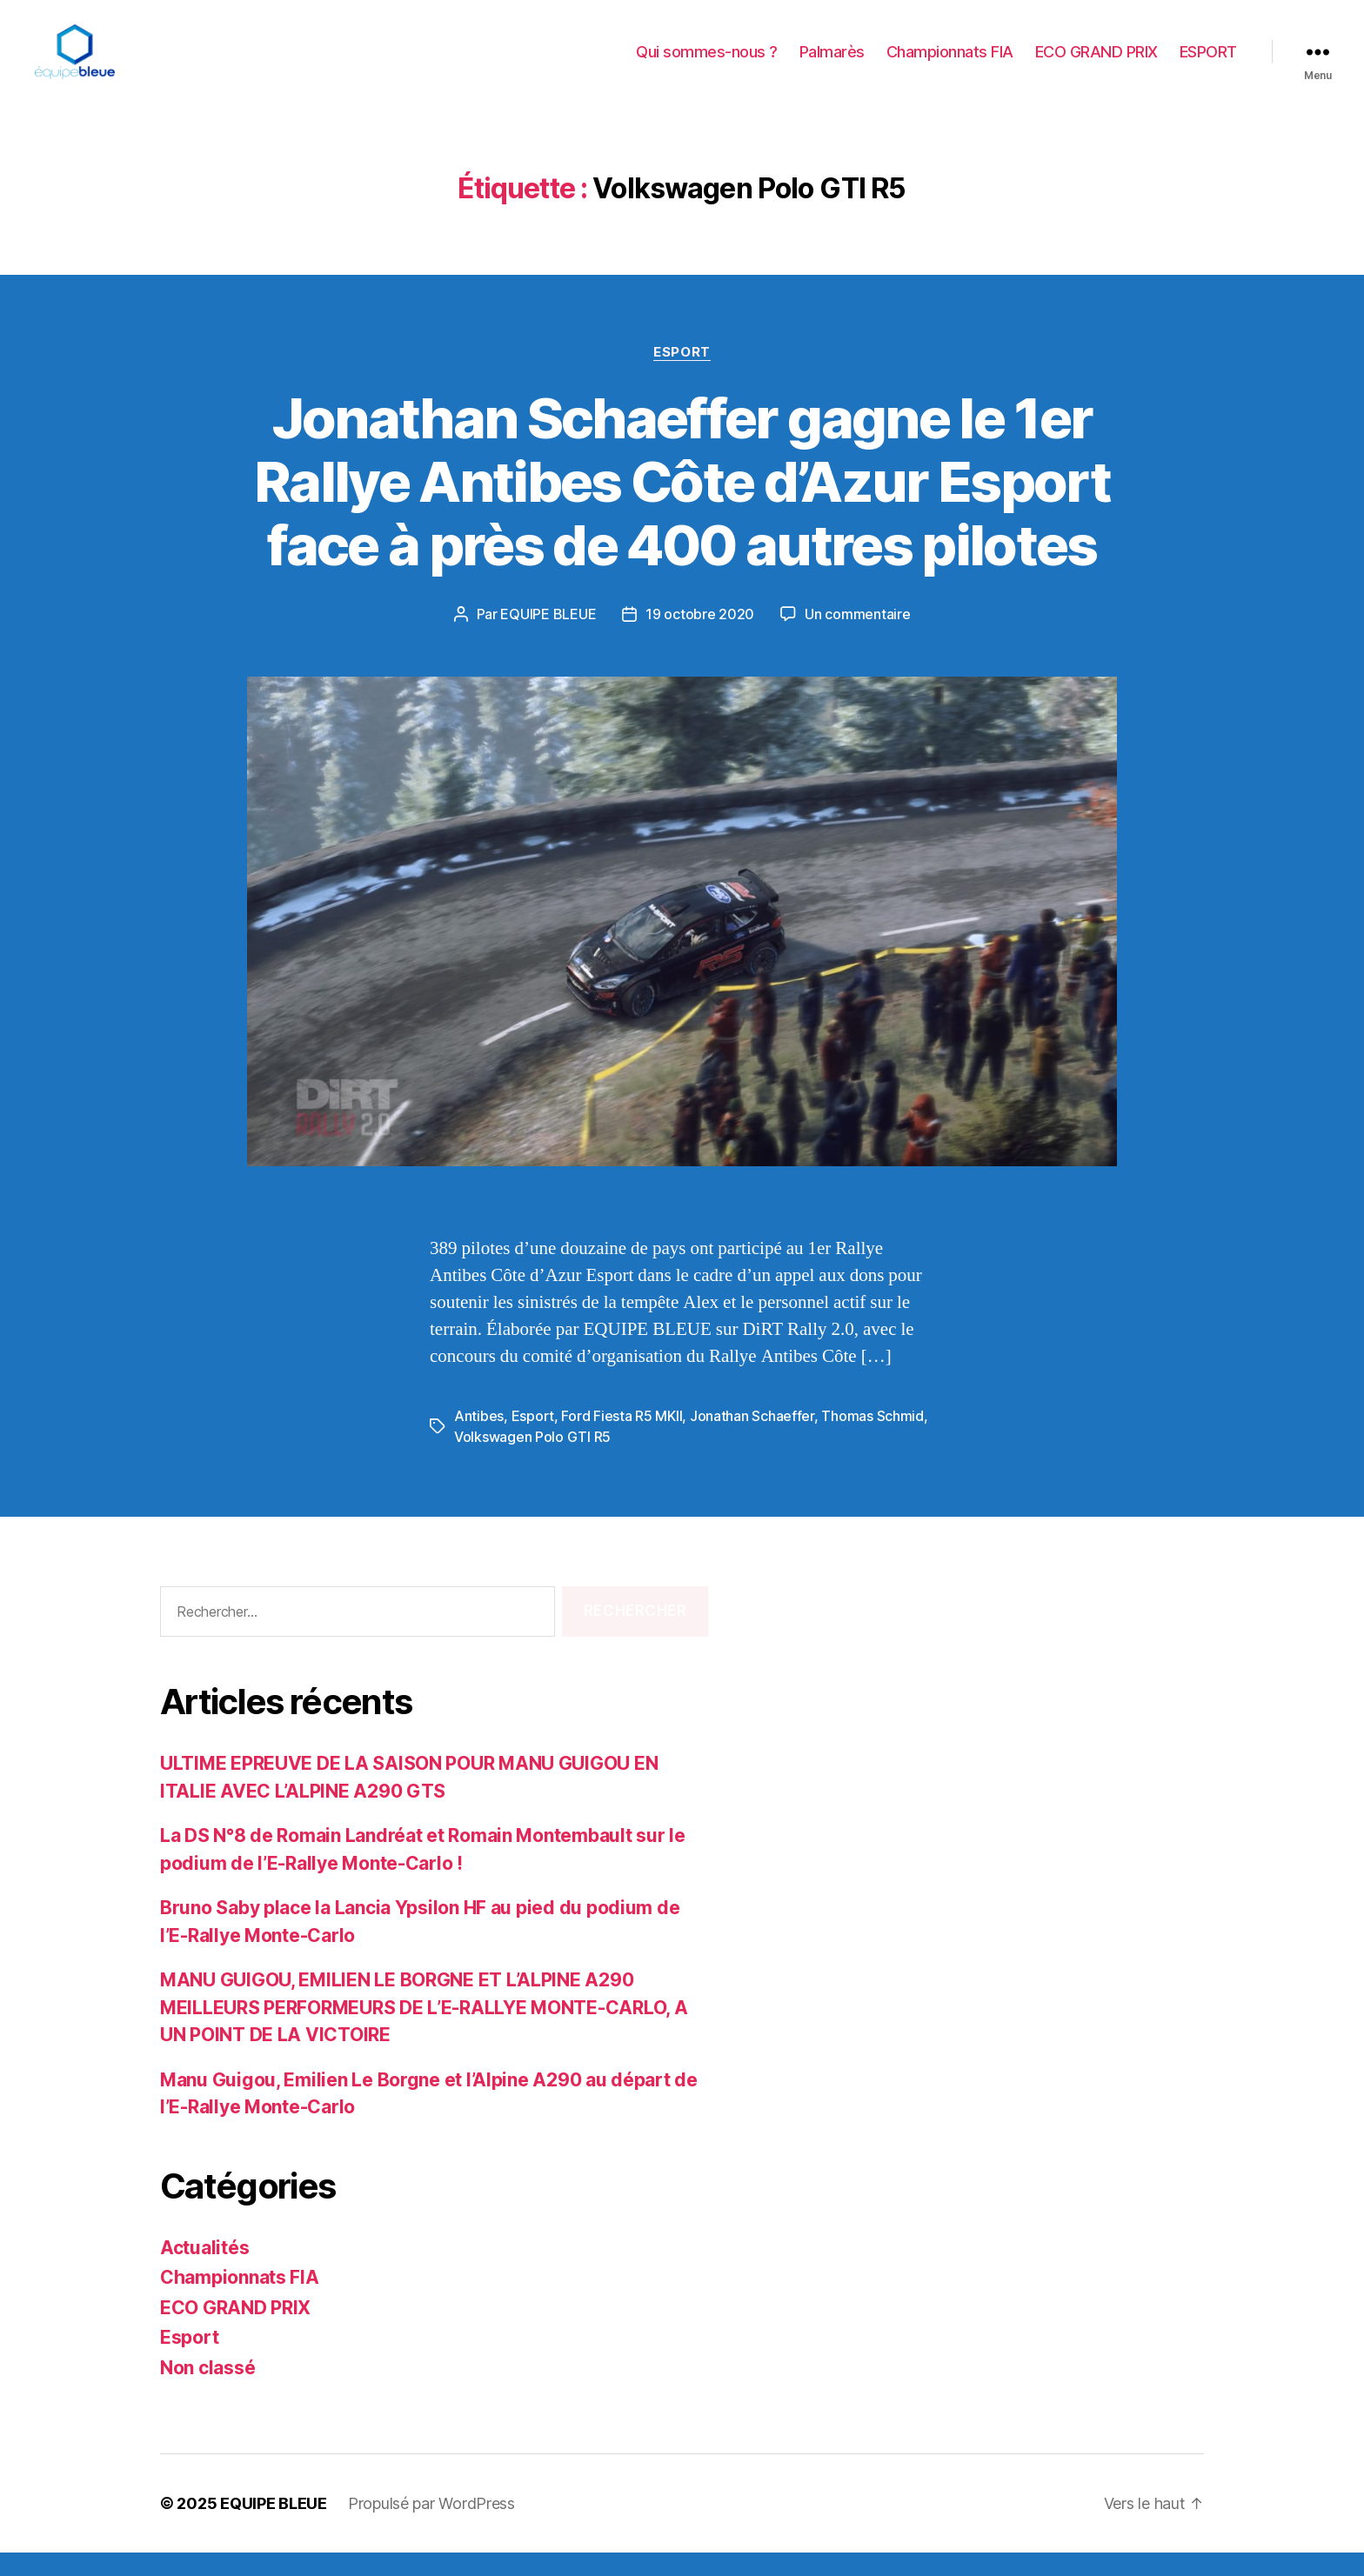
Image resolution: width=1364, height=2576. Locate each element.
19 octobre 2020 (699, 637)
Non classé (207, 2390)
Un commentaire (857, 637)
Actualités (204, 2270)
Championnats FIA (949, 63)
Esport (681, 375)
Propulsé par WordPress (431, 2527)
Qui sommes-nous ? (707, 63)
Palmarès (832, 63)
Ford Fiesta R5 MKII (621, 1438)
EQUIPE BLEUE (548, 637)
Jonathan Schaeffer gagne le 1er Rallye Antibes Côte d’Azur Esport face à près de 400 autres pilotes (682, 505)
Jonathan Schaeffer (752, 1438)
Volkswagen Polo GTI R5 (532, 1459)
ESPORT (1208, 63)
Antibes (479, 1438)
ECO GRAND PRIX (1096, 63)
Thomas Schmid (872, 1438)
